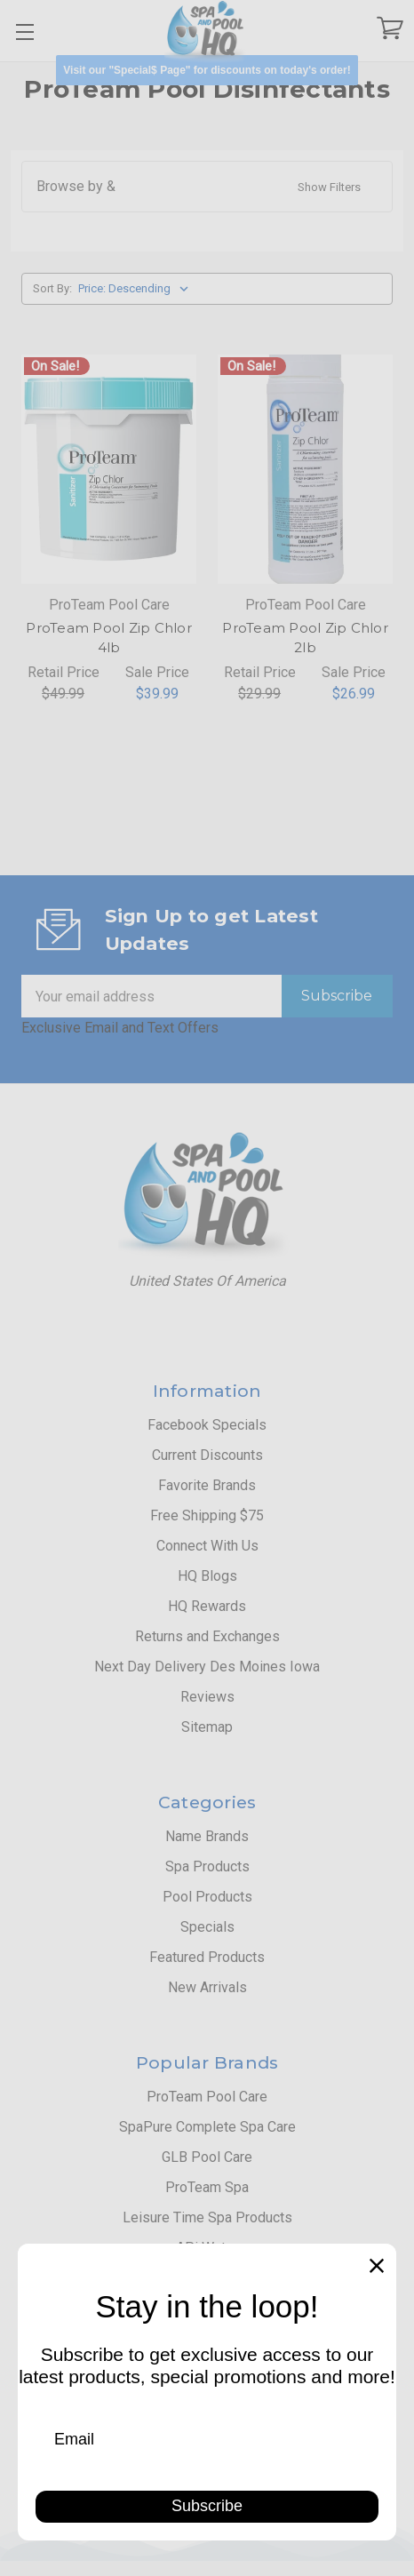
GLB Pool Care (207, 2157)
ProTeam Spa (207, 2187)
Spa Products (207, 1866)
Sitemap (207, 1727)
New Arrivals (207, 1987)
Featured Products (207, 1957)
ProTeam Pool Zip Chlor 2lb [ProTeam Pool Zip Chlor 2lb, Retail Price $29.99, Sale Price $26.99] (305, 638)
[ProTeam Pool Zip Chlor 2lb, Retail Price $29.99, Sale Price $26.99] (305, 469)
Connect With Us (207, 1545)
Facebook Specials (207, 1424)
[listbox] (137, 289)
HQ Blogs (207, 1575)
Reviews (207, 1696)
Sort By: (52, 288)
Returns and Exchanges (207, 1636)
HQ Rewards (207, 1606)
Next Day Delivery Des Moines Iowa (207, 1666)
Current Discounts (207, 1455)
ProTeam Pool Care (207, 2096)
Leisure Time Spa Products (207, 2217)
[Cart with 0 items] (390, 31)
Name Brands (207, 1836)
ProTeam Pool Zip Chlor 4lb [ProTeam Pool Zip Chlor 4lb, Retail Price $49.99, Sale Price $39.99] (109, 638)
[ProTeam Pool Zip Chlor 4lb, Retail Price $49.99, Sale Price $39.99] (109, 469)
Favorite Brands (207, 1485)
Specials (207, 1926)
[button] (206, 70)
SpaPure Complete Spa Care (207, 2126)
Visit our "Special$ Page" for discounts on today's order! (206, 70)
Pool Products (207, 1896)
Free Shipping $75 (207, 1515)
